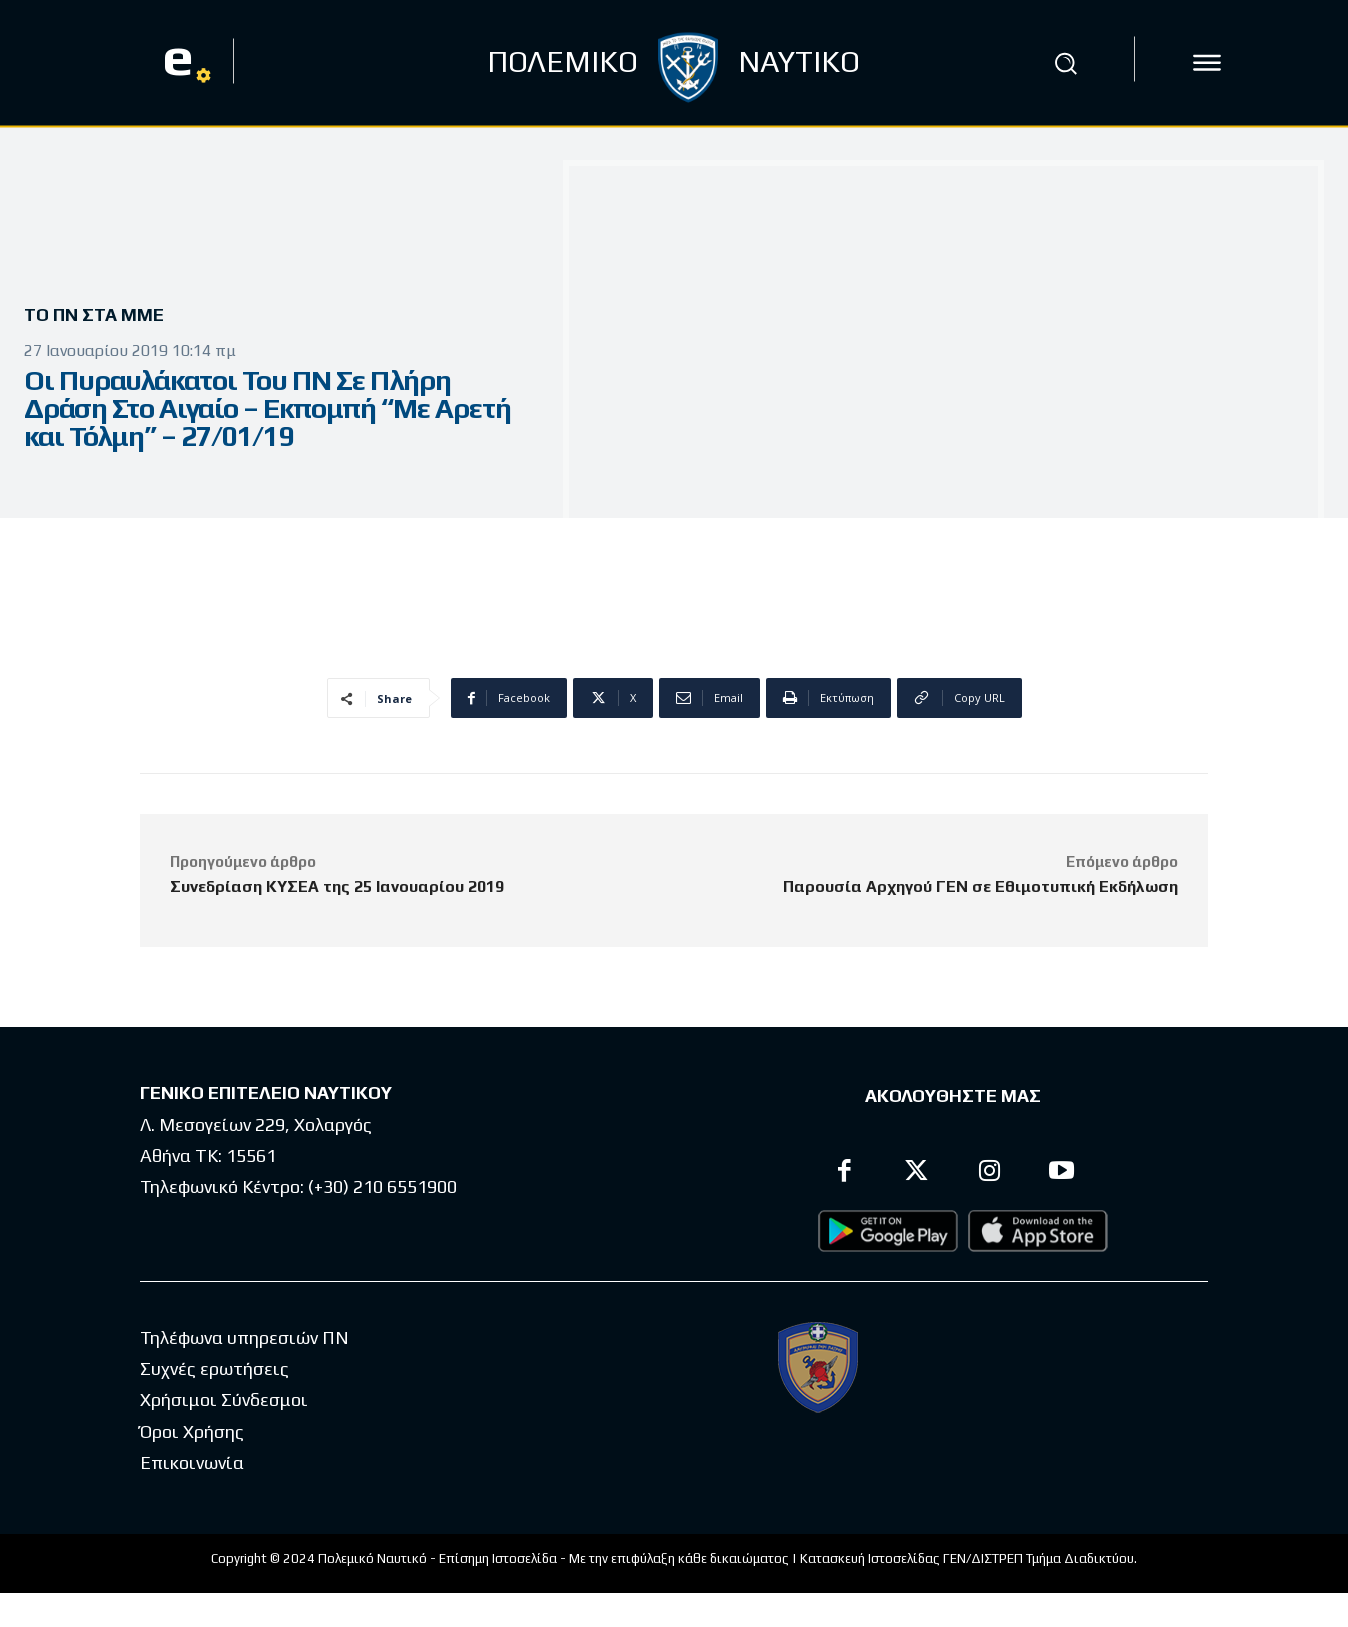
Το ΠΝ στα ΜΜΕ (101, 315)
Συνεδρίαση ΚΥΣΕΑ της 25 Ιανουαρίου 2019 (337, 886)
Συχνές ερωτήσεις (214, 1368)
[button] (1066, 63)
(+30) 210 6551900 (382, 1186)
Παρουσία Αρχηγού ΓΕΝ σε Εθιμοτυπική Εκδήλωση (980, 886)
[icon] (1207, 63)
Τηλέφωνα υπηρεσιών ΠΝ (244, 1337)
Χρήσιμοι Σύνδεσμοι (224, 1399)
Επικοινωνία (192, 1462)
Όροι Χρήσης (192, 1431)
